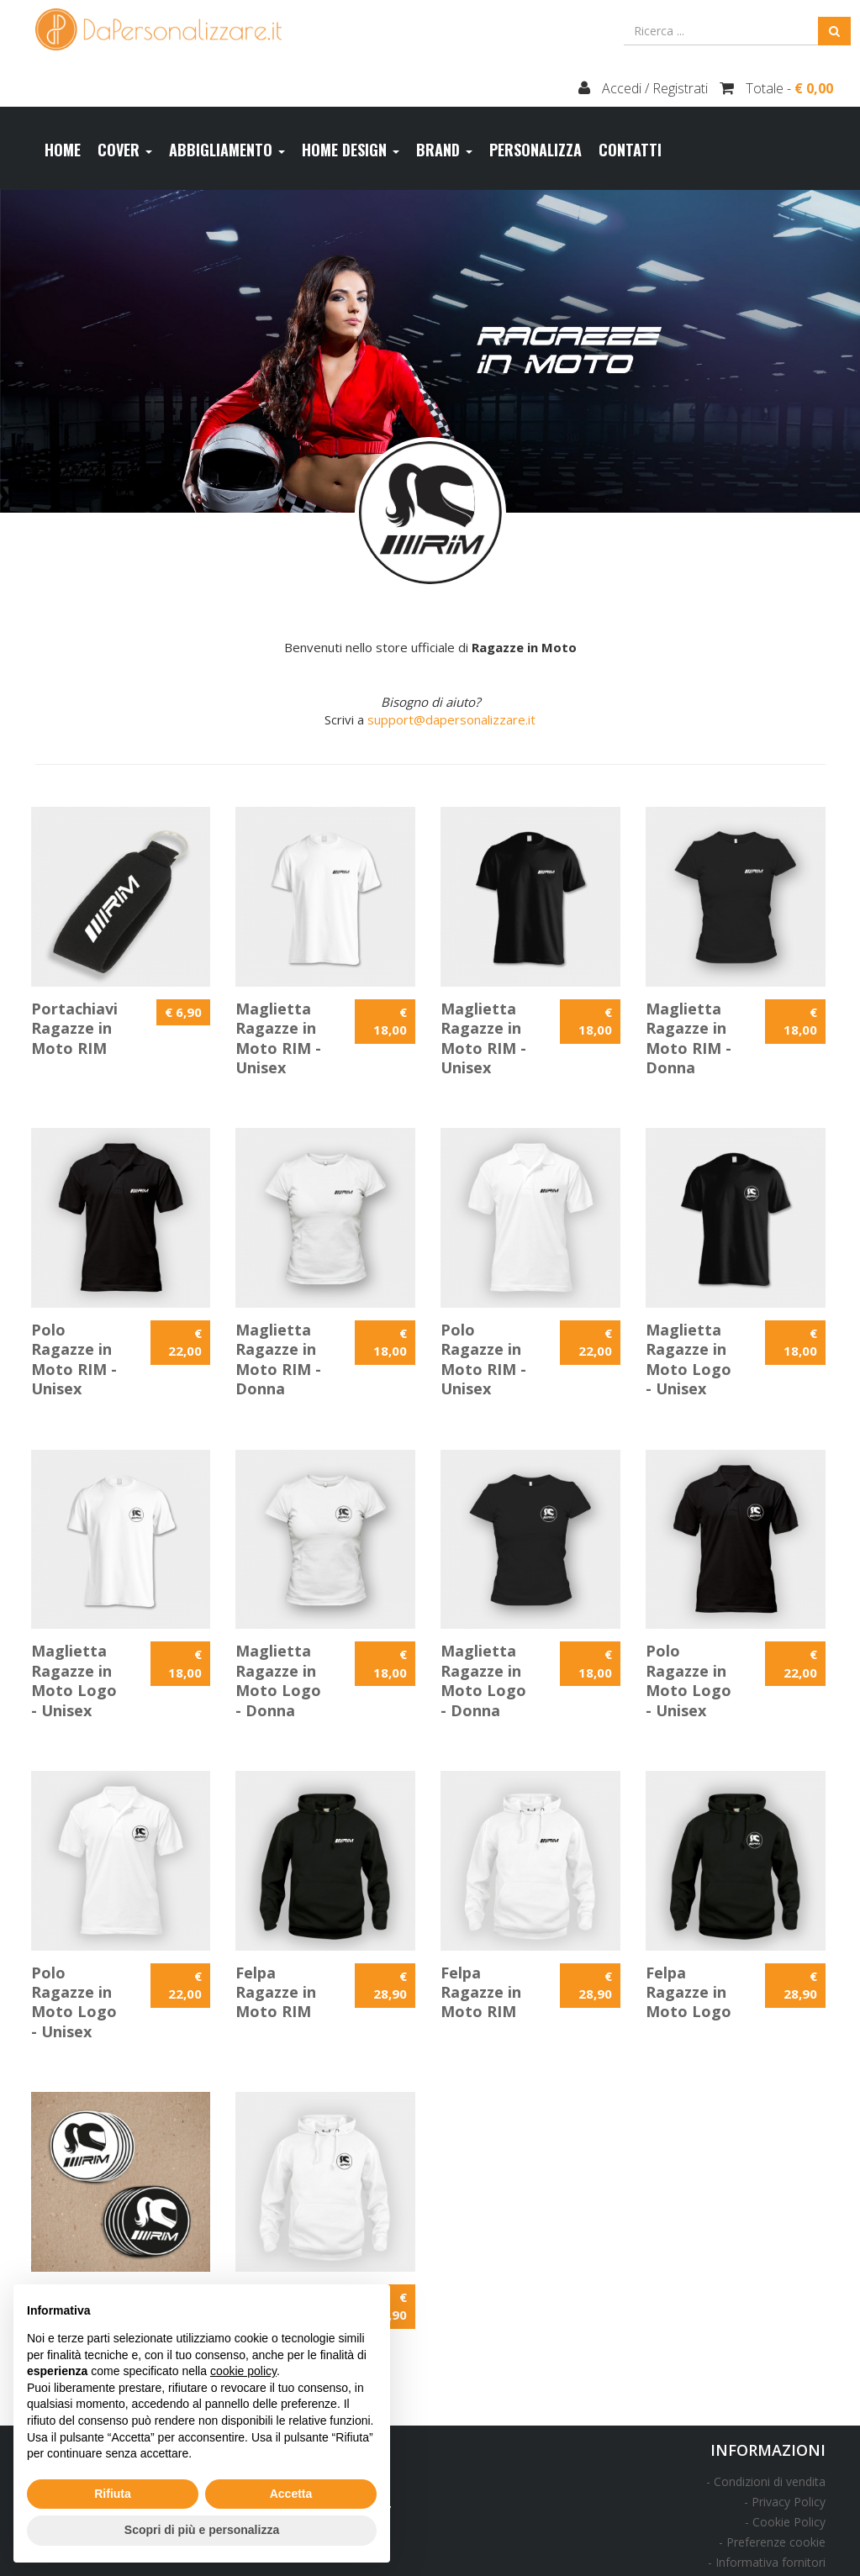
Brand (444, 150)
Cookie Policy (789, 2522)
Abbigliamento (227, 150)
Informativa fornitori (770, 2562)
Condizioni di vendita (770, 2481)
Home (63, 150)
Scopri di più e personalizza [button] (201, 2529)
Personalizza (535, 150)
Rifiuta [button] (112, 2493)
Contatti (630, 150)
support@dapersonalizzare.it (451, 719)
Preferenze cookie (776, 2542)
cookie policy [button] (243, 2371)
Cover (125, 150)
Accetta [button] (291, 2493)
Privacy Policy (789, 2502)
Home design (350, 150)
